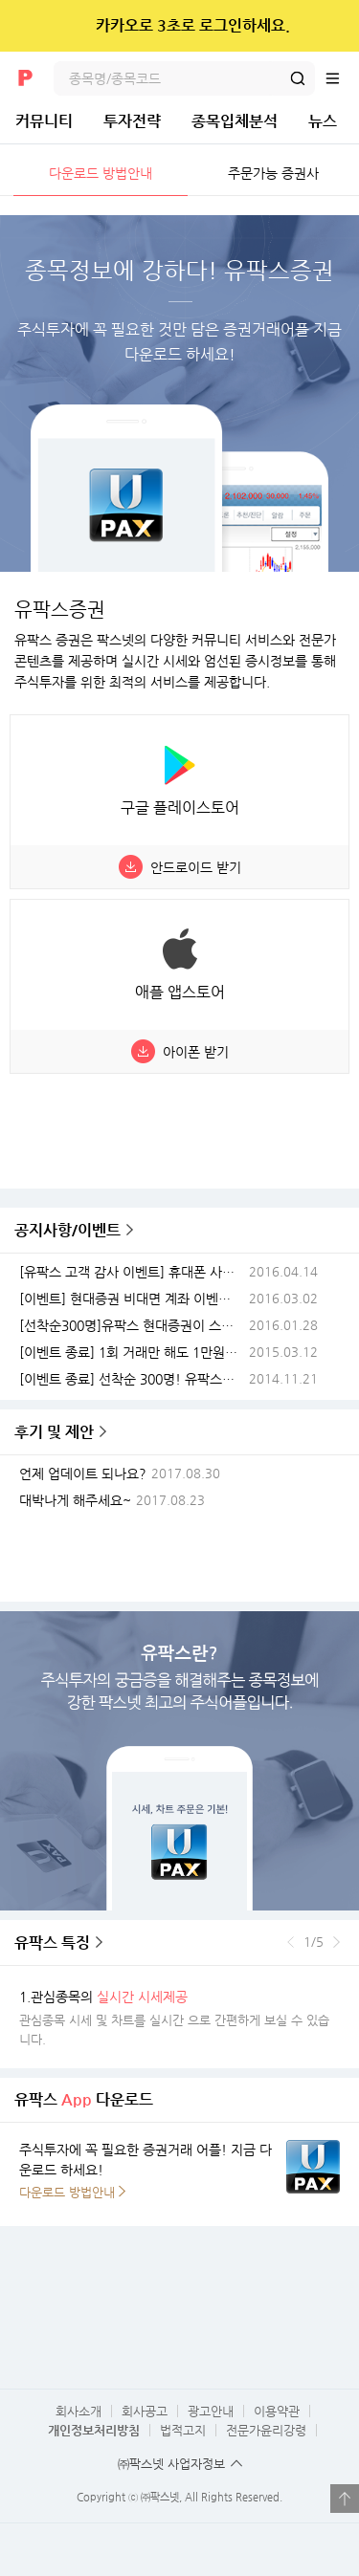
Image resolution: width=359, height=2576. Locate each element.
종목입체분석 (234, 121)
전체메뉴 (342, 78)
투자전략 (132, 121)
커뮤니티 (44, 121)
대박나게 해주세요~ (75, 1501)
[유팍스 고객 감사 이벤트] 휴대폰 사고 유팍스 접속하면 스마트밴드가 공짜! (132, 1272)
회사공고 (145, 2411)
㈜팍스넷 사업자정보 (171, 2463)
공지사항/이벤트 (67, 1230)
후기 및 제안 (54, 1432)
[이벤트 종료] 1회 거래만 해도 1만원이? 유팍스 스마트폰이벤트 (132, 1352)
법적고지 (183, 2430)
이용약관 (277, 2411)
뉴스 (322, 121)
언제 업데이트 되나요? (82, 1474)
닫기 (332, 25)
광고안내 (211, 2411)
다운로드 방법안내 (100, 173)
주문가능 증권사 (273, 173)
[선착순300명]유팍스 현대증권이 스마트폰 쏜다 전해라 (132, 1326)
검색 (297, 78)
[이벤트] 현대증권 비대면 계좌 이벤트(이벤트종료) (132, 1299)
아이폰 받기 (196, 1051)
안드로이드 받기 (195, 867)
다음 (336, 1942)
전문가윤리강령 (266, 2430)
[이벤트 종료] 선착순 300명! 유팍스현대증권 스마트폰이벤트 (132, 1379)
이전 (290, 1942)
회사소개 (78, 2411)
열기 (344, 2498)
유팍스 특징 (52, 1942)
